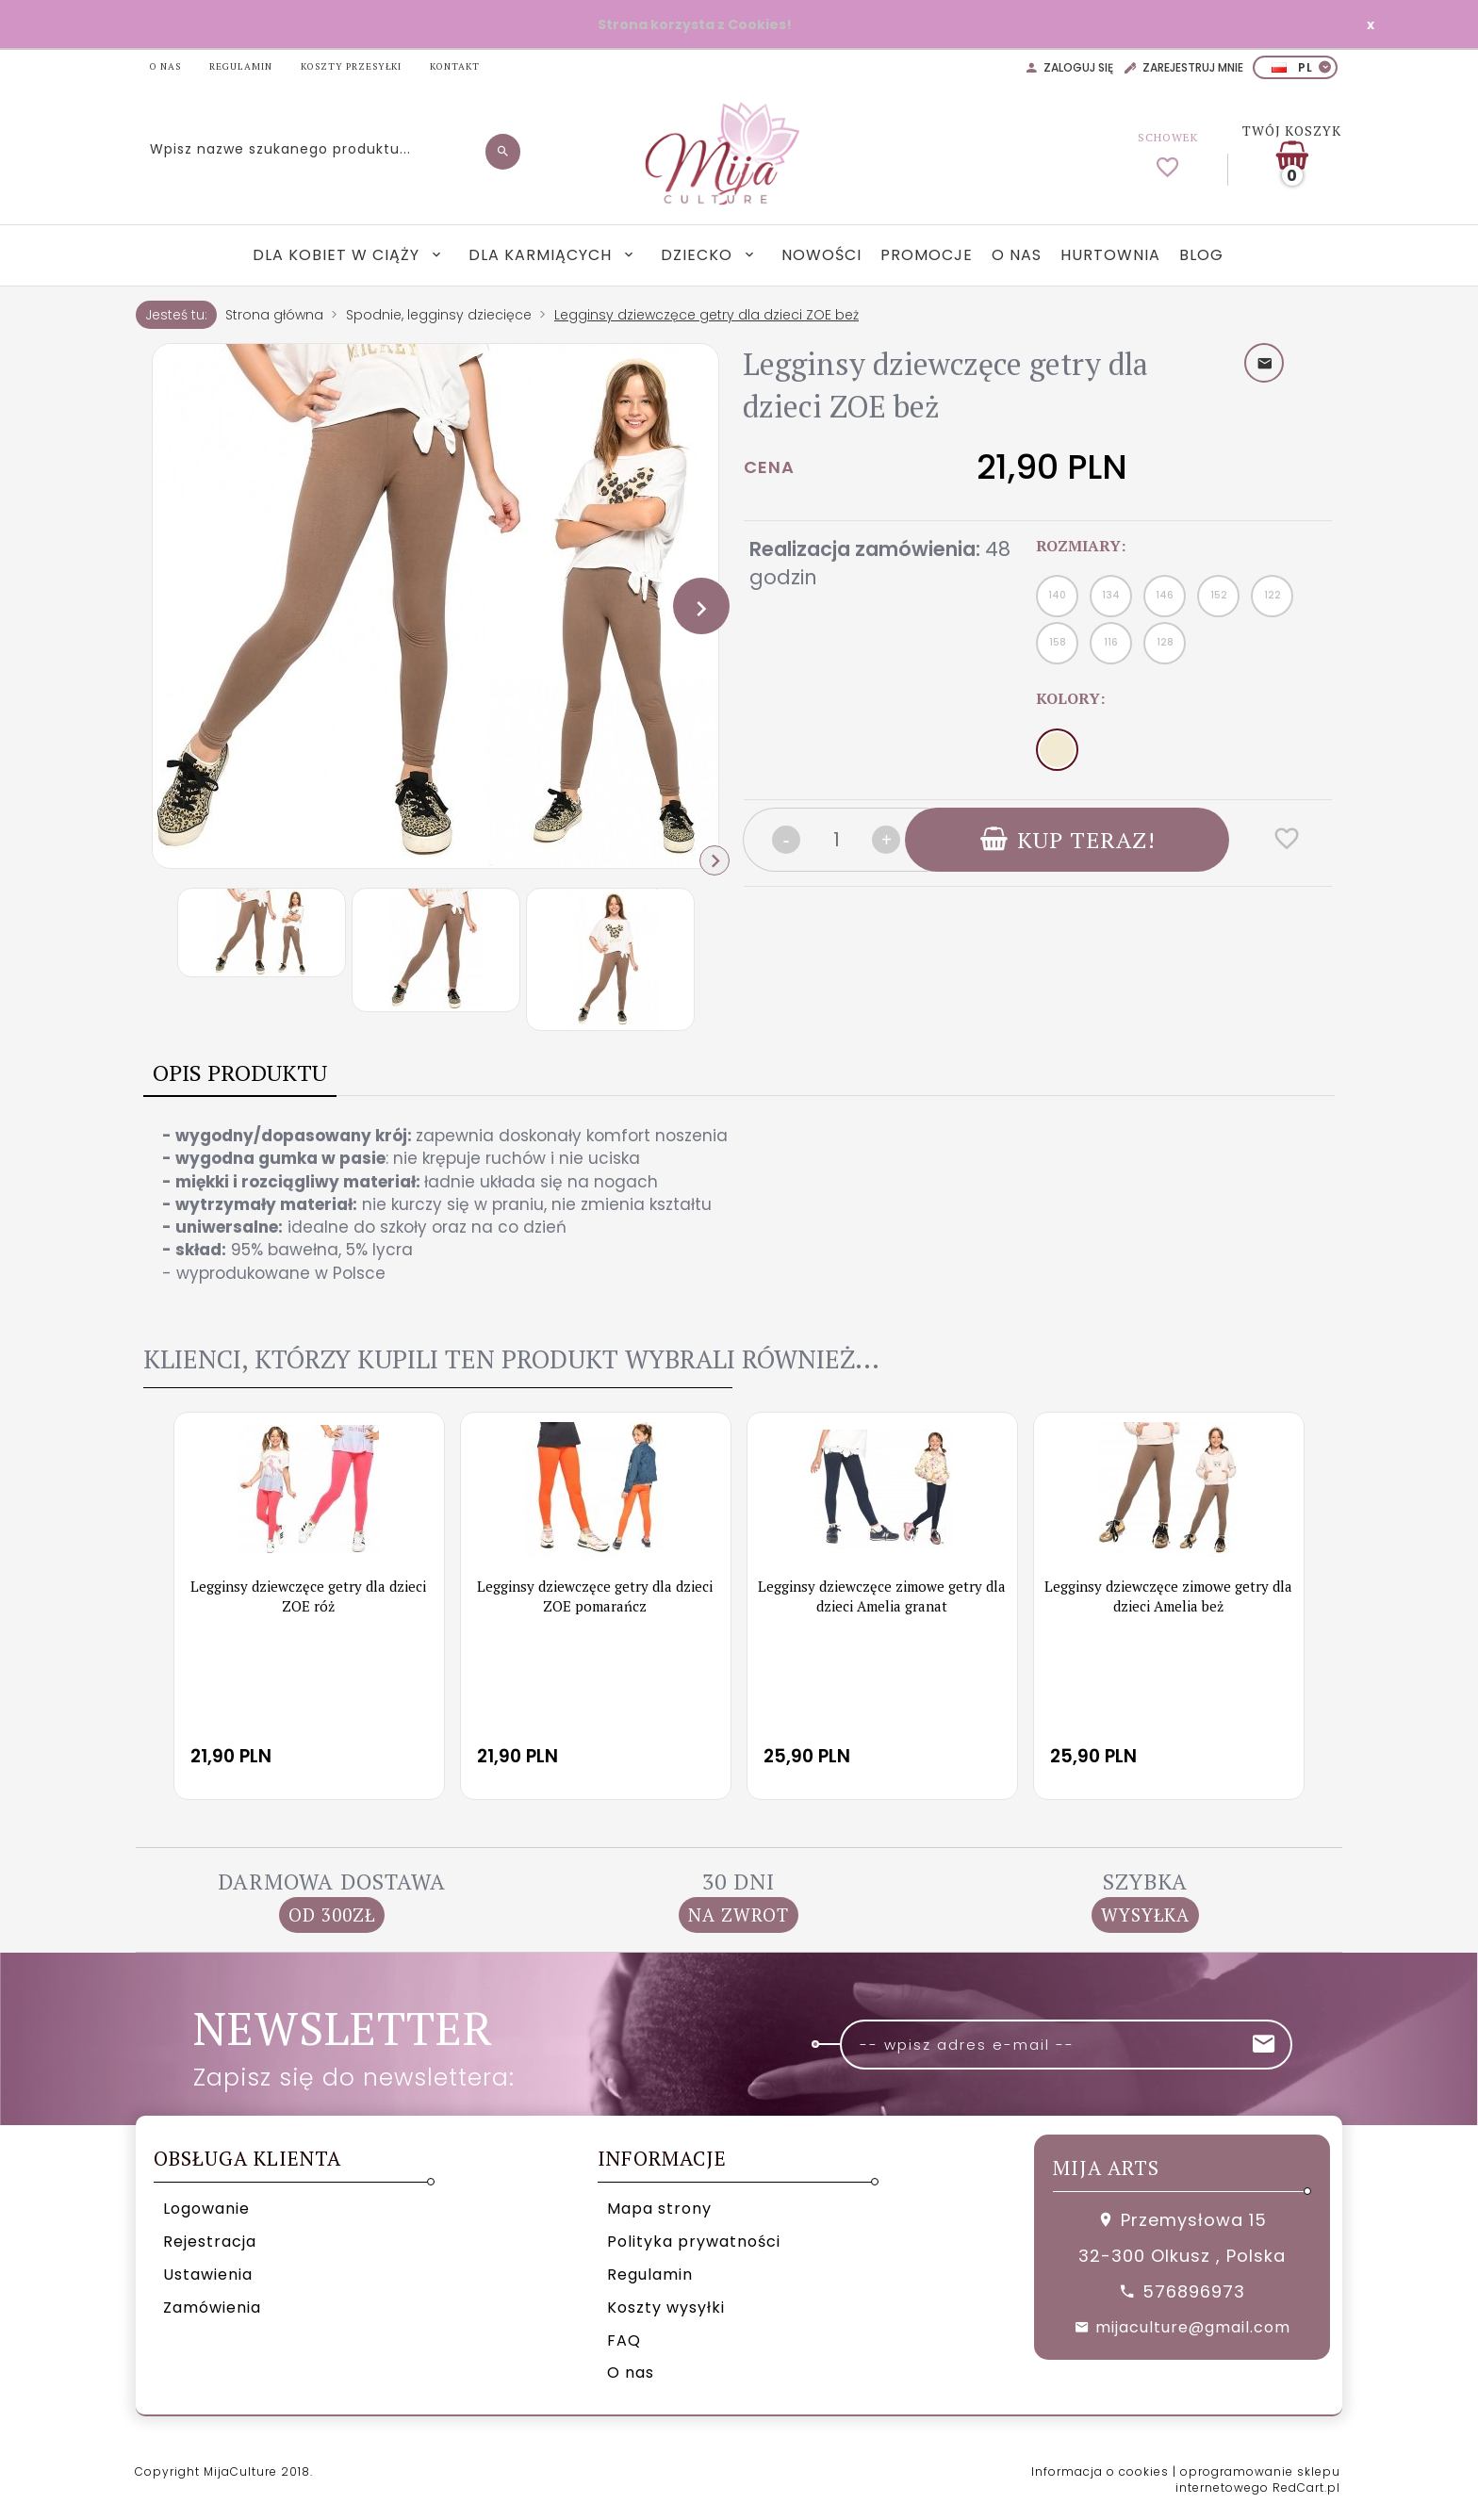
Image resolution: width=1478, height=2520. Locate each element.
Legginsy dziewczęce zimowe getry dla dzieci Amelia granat (882, 1596)
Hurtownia (1110, 255)
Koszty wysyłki (666, 2307)
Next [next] (714, 860)
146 (1165, 595)
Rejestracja (209, 2241)
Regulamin (650, 2274)
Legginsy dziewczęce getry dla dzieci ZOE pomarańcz (595, 1596)
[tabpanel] (739, 1204)
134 (1111, 595)
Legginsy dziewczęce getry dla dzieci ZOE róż (308, 1596)
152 (1218, 595)
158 (1057, 642)
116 (1111, 642)
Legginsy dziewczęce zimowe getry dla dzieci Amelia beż (1168, 1596)
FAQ (624, 2340)
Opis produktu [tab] (240, 1072)
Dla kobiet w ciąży (338, 255)
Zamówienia (212, 2307)
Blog (1201, 255)
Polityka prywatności (693, 2241)
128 (1165, 642)
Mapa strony (659, 2208)
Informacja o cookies (1100, 2471)
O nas (1017, 255)
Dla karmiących (542, 255)
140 (1057, 595)
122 (1272, 595)
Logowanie (206, 2208)
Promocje (926, 255)
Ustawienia (208, 2274)
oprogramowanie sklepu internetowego (1257, 2479)
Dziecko (699, 255)
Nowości (821, 255)
